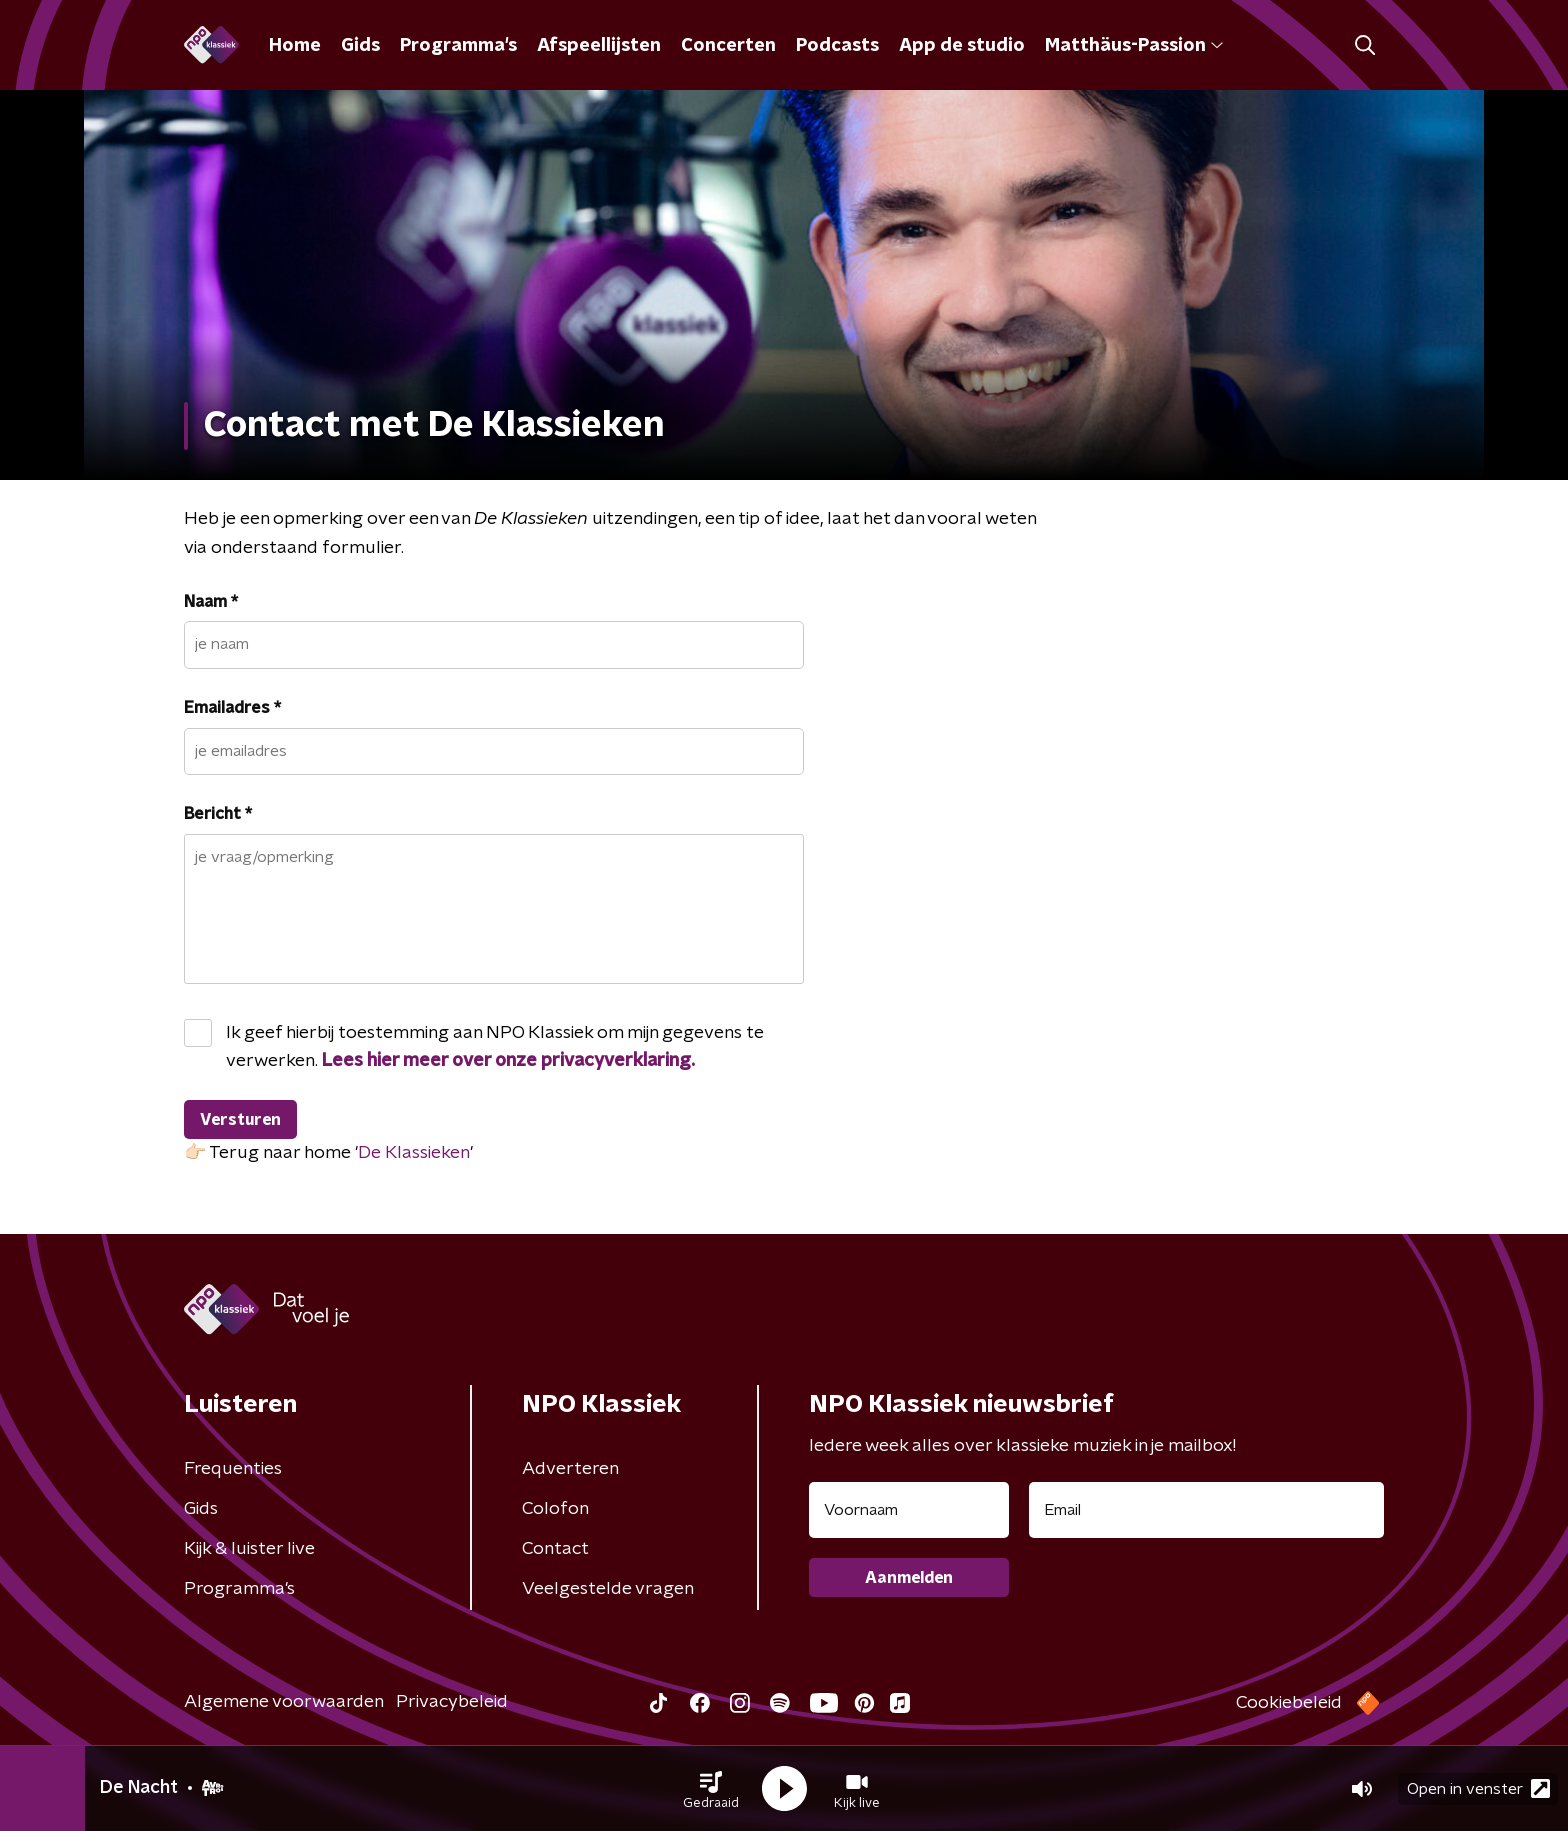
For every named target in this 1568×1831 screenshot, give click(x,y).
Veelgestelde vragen (608, 1589)
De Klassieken (414, 1153)
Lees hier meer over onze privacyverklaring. (508, 1061)
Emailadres (232, 708)
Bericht (218, 814)
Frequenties (233, 1469)
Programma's (458, 46)
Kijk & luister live (249, 1549)
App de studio (962, 46)
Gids (360, 46)
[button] (711, 1789)
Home (295, 46)
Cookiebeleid (1289, 1703)
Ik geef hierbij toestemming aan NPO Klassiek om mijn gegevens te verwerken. (495, 1047)
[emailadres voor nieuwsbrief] (1206, 1510)
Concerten (728, 46)
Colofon (555, 1509)
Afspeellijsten (599, 46)
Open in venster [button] (1478, 1788)
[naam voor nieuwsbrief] (909, 1510)
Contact (555, 1549)
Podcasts (837, 46)
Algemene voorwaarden (284, 1702)
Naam (211, 602)
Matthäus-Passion (1134, 46)
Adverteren (570, 1469)
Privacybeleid (452, 1702)
